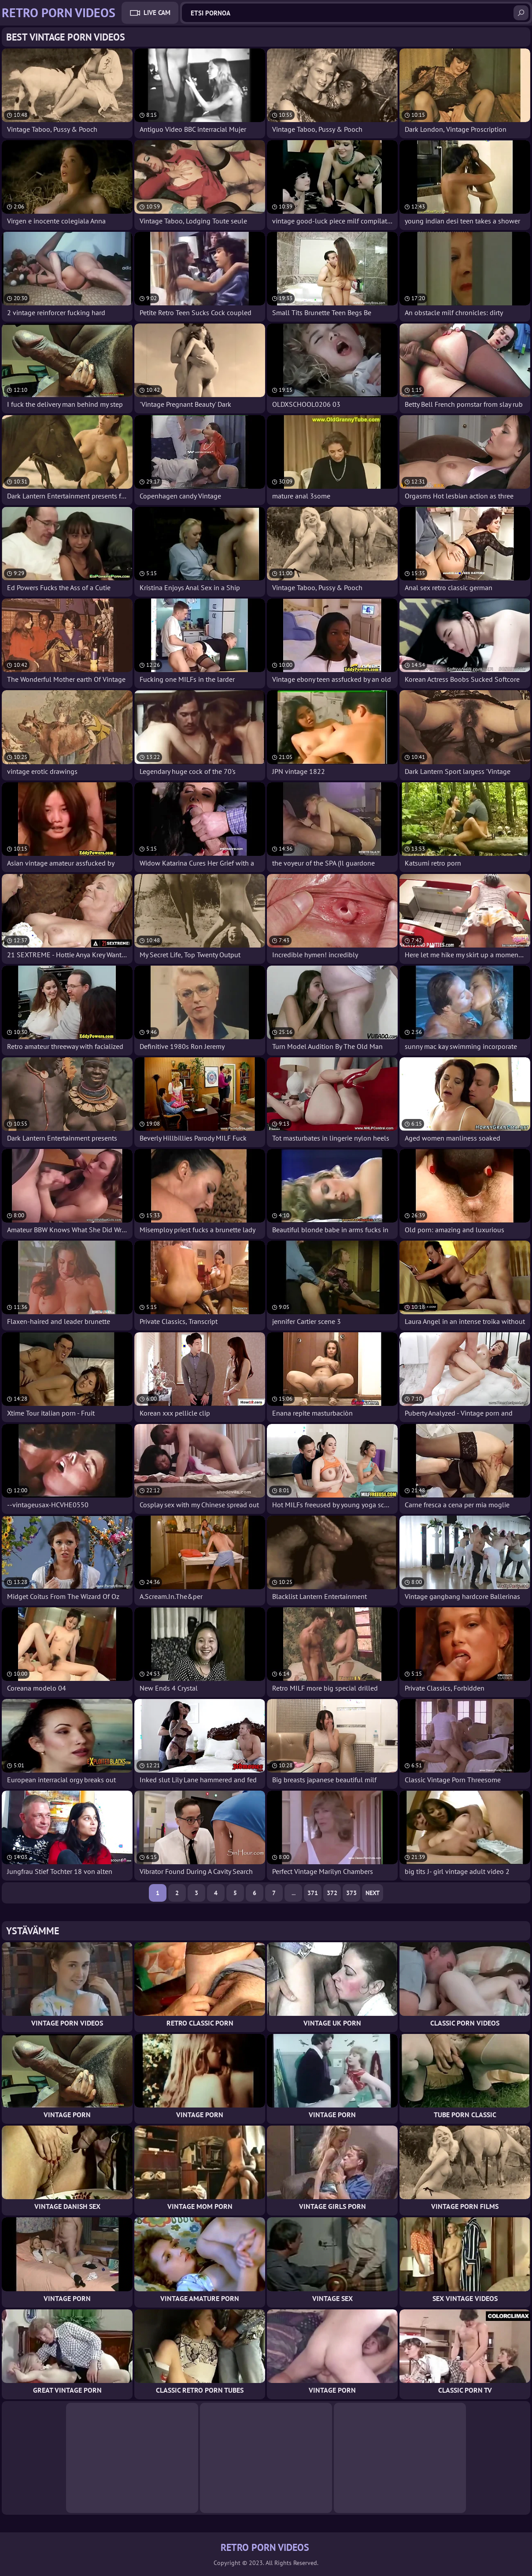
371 (312, 1893)
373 (351, 1893)
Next (373, 1893)
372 (332, 1893)
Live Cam (157, 12)
